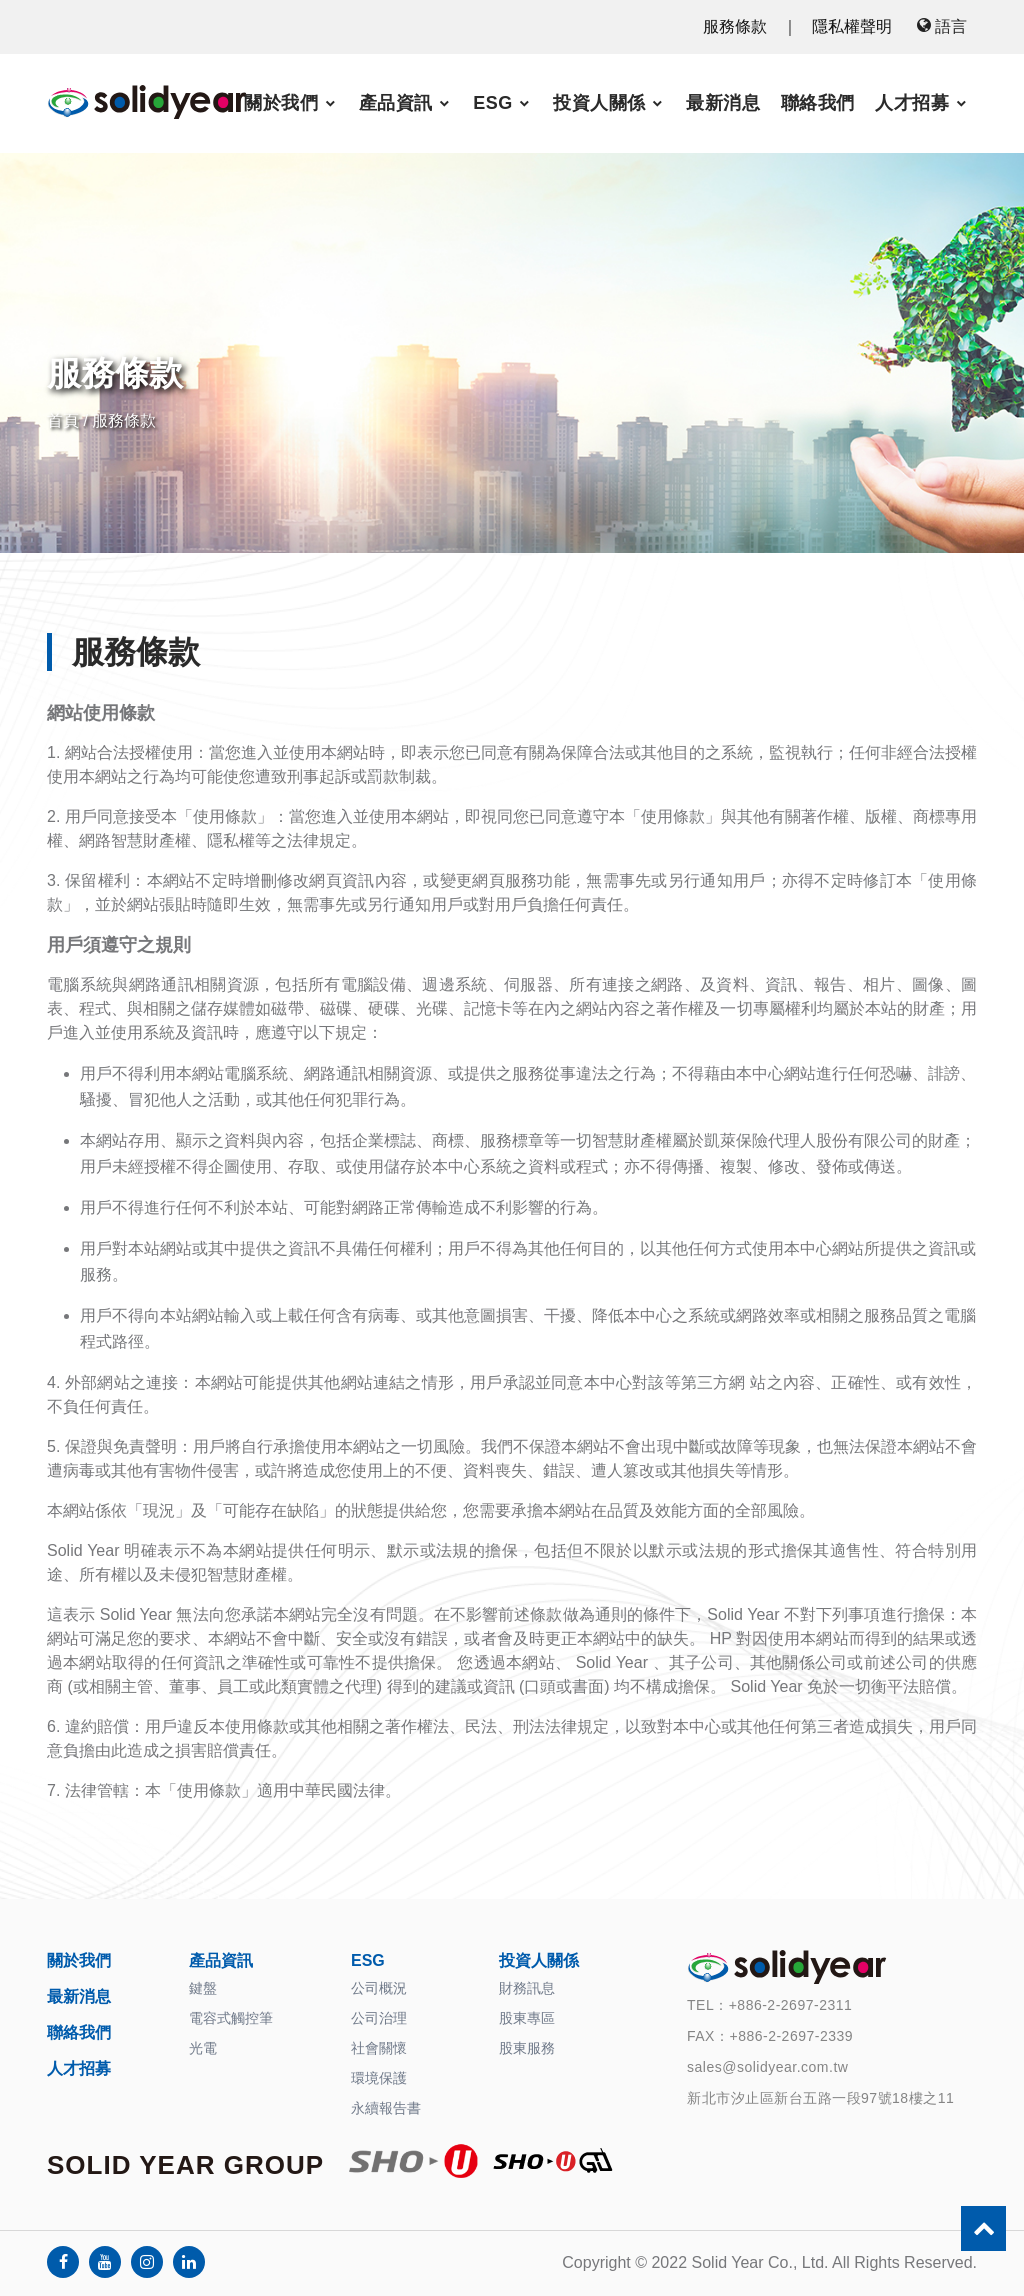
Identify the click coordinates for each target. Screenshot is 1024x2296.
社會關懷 (379, 2048)
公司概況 (379, 1988)
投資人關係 (599, 103)
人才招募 (912, 103)
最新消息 (723, 103)
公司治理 (379, 2018)
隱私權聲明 (852, 26)
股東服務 (527, 2048)
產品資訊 (396, 103)
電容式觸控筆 (231, 2018)
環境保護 (379, 2078)
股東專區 (527, 2018)
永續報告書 (386, 2108)
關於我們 (281, 103)
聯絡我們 (818, 103)
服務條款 (735, 26)
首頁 (63, 420)
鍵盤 (203, 1988)
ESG (493, 103)
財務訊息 (527, 1988)
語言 (942, 26)
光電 (203, 2048)
